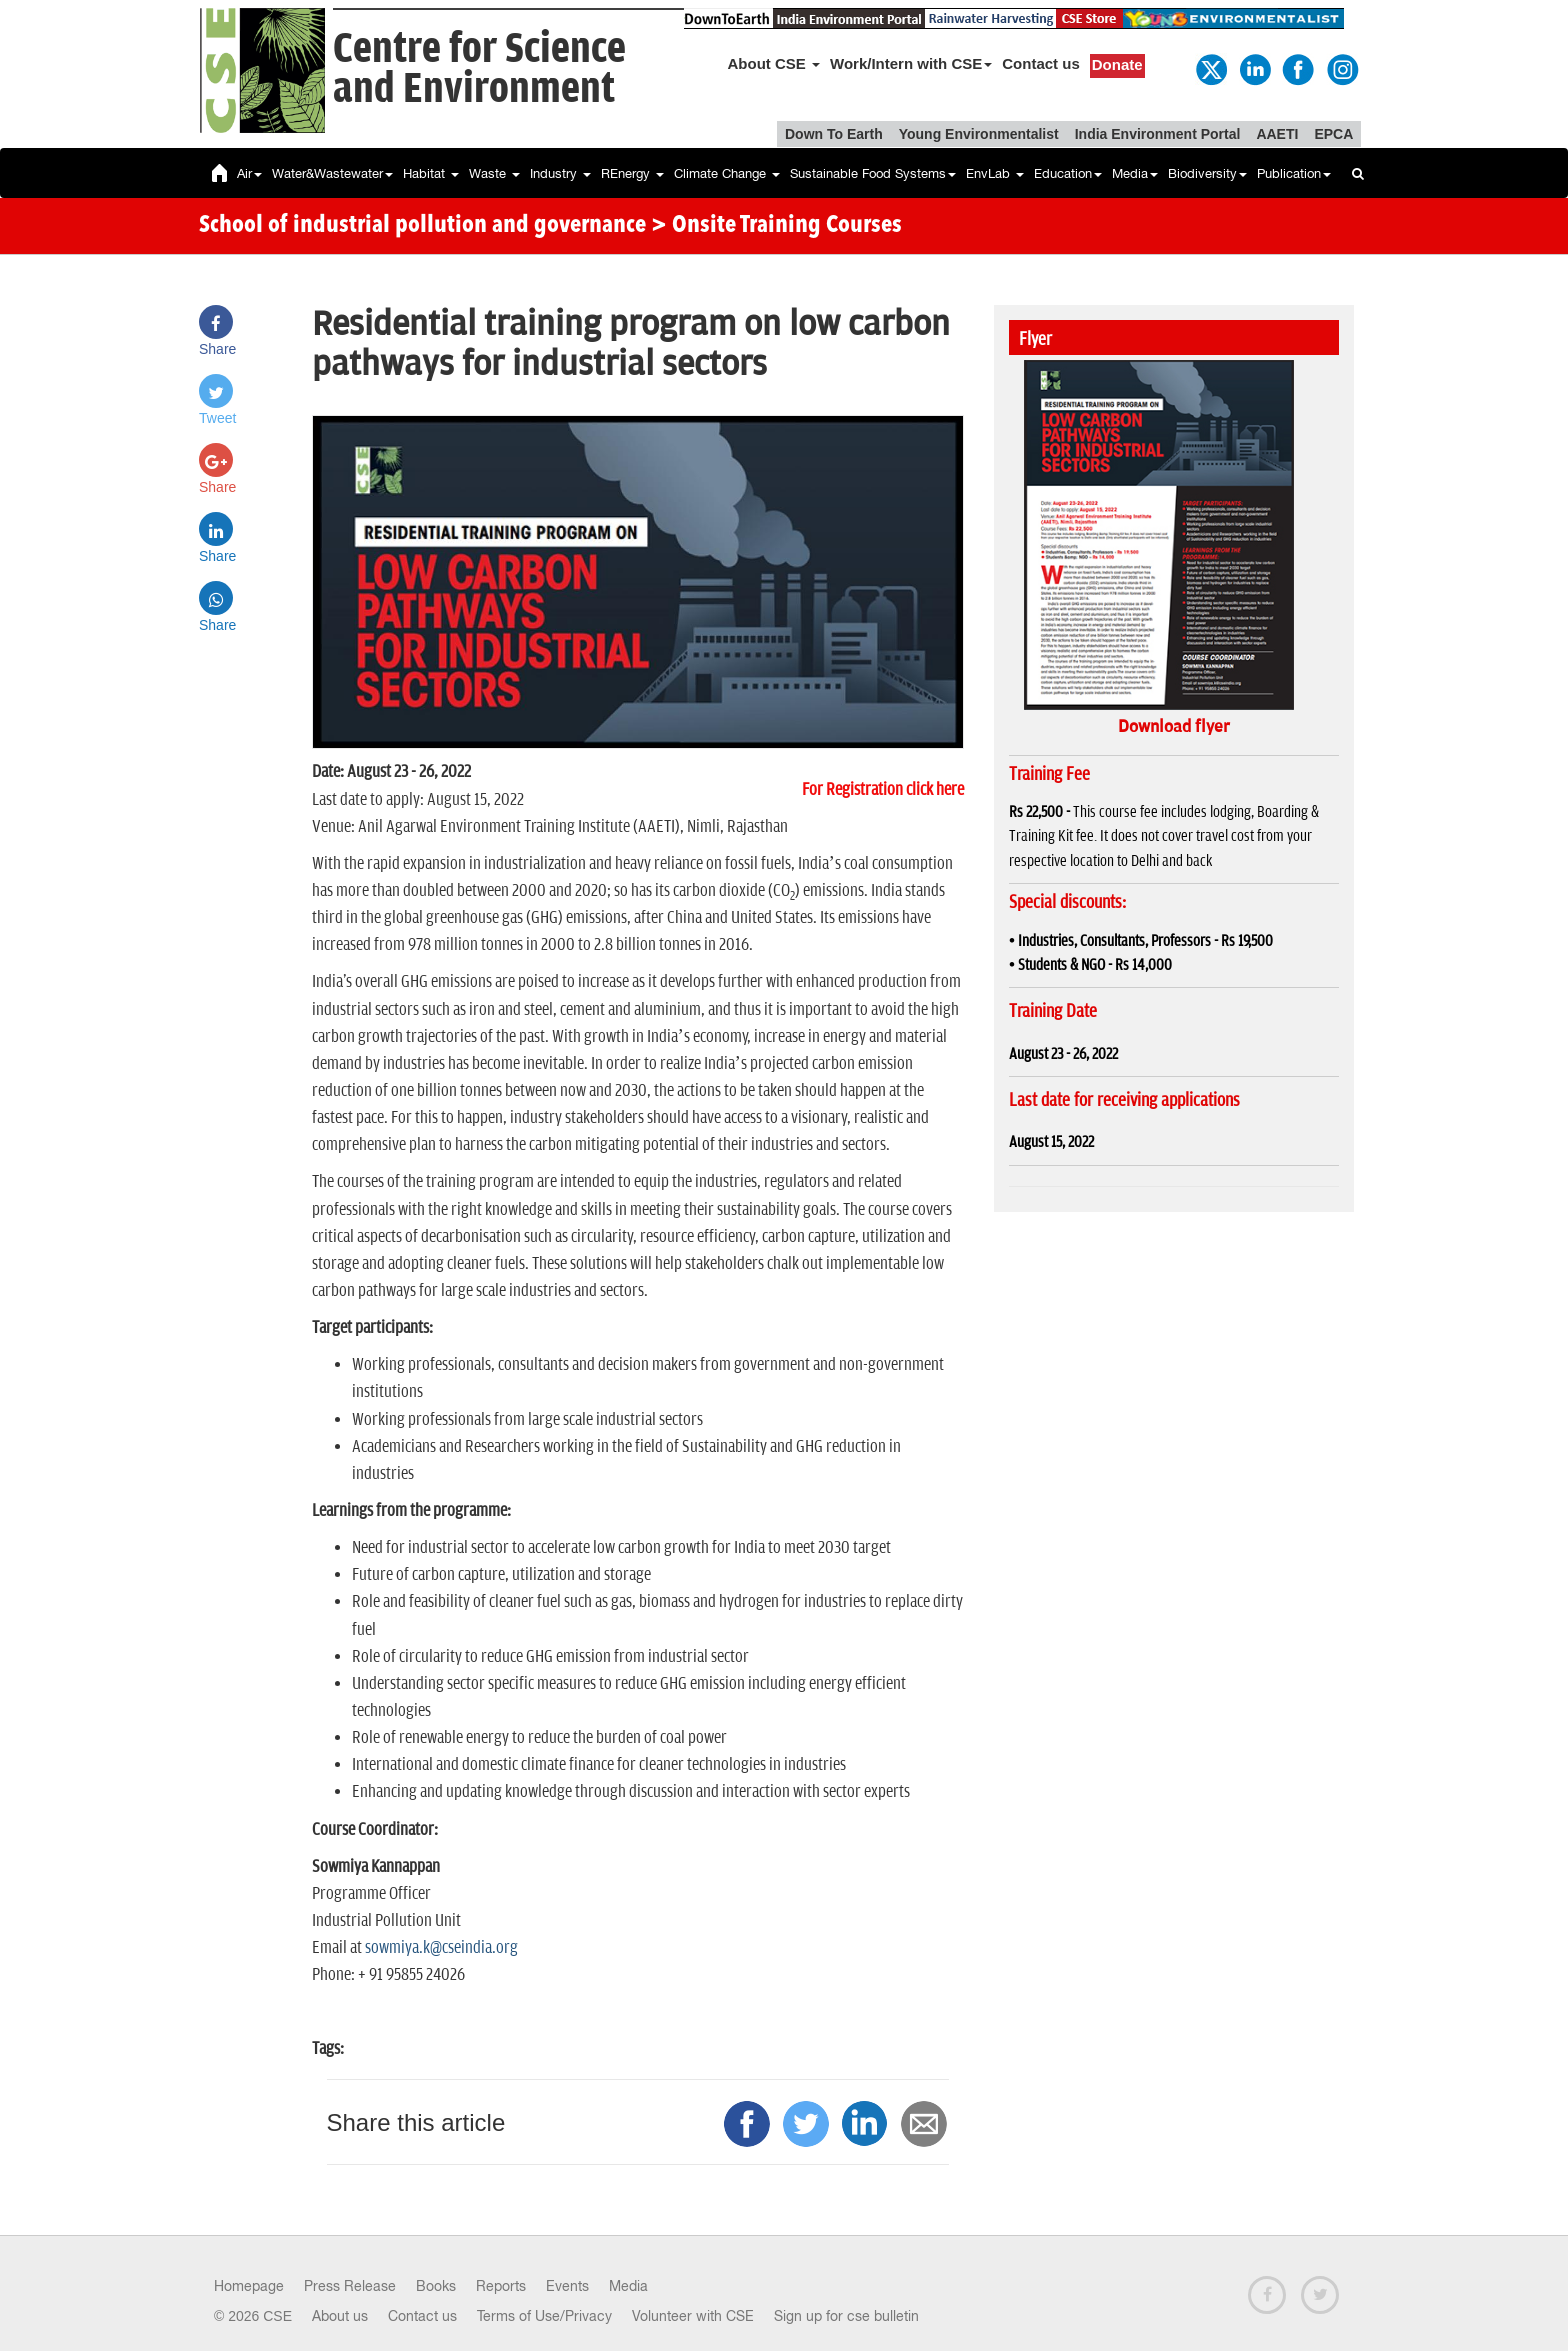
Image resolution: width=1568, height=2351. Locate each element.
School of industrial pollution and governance (422, 226)
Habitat (431, 173)
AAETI (1277, 134)
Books (436, 2286)
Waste (494, 173)
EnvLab (995, 173)
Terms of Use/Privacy (544, 2316)
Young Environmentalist (979, 134)
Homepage (249, 2286)
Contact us (1041, 63)
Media (1135, 173)
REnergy (632, 173)
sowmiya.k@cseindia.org (441, 1948)
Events (567, 2286)
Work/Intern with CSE (911, 63)
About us (340, 2316)
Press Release (350, 2286)
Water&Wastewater (332, 173)
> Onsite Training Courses (776, 226)
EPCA (1333, 134)
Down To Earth (834, 134)
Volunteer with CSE (693, 2316)
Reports (501, 2286)
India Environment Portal (1158, 134)
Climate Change (727, 173)
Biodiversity (1207, 173)
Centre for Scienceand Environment (479, 69)
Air (249, 173)
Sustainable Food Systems (873, 173)
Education (1068, 173)
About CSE (774, 63)
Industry (560, 173)
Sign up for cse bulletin (846, 2316)
